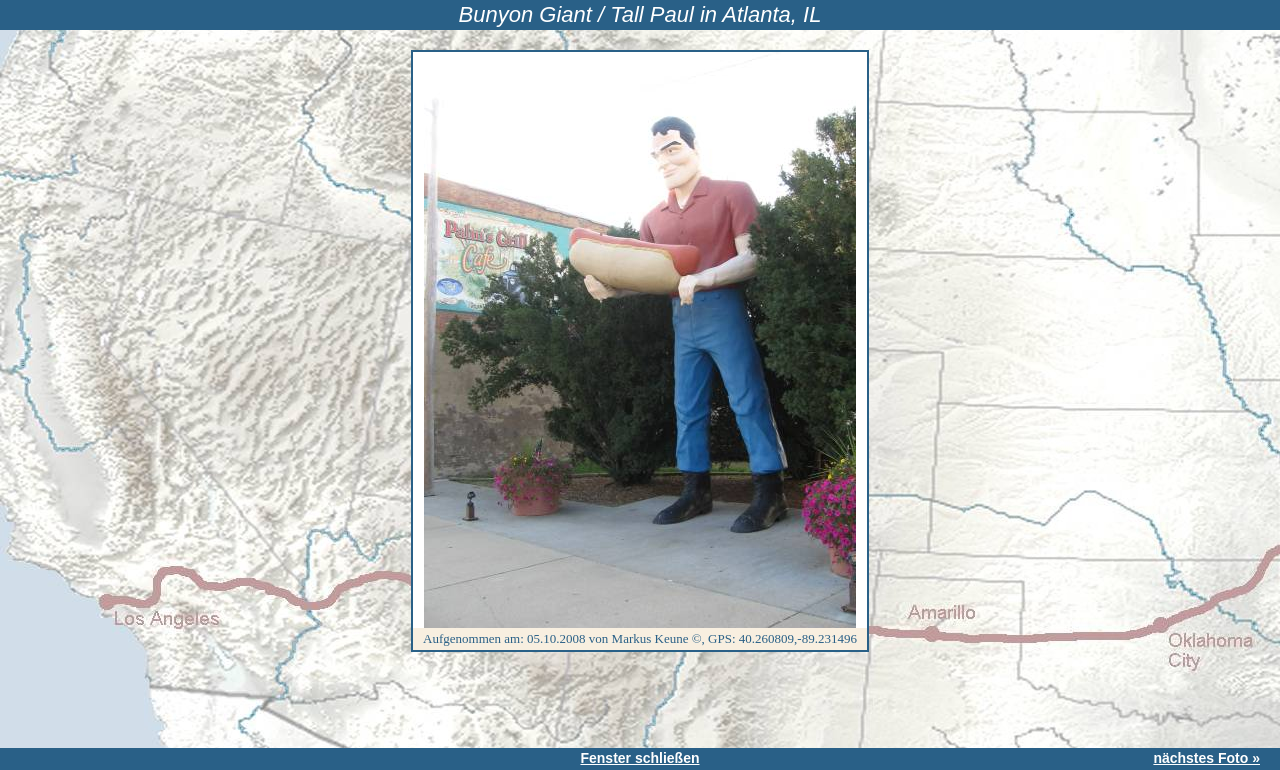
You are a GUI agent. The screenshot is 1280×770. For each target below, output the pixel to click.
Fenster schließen (639, 758)
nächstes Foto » (1206, 758)
